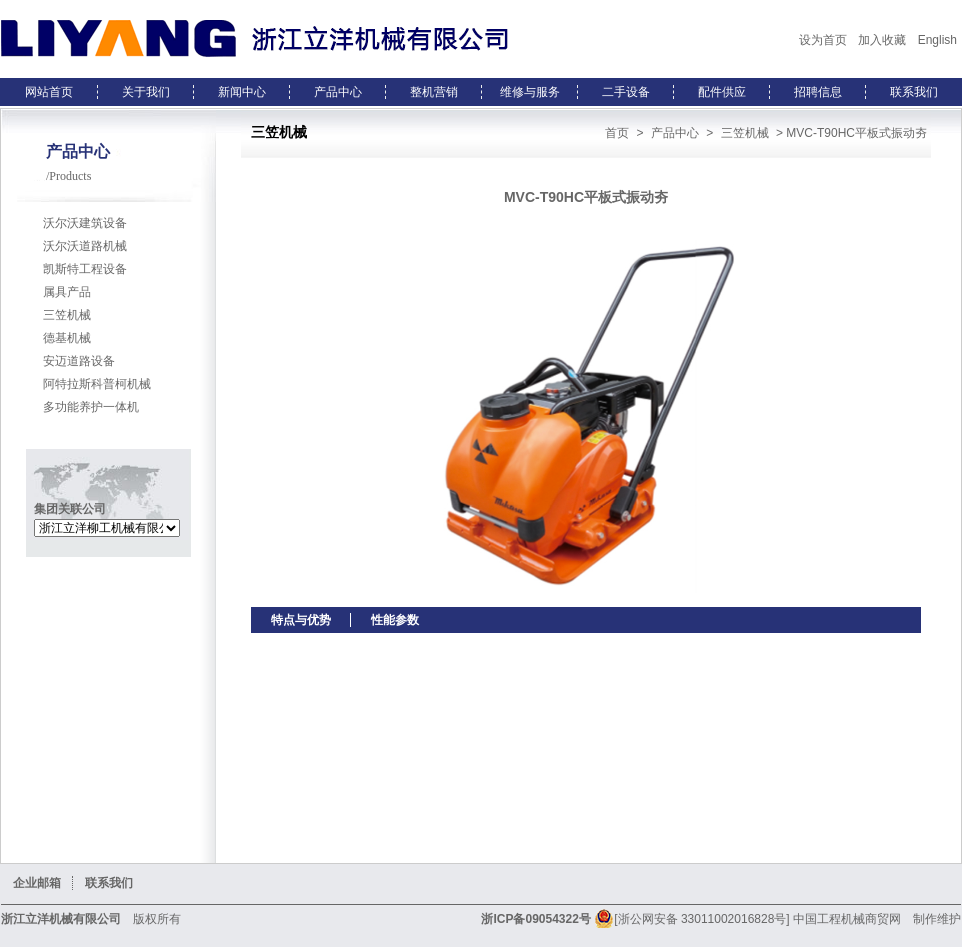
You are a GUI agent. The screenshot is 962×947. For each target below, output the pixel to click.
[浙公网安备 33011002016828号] (691, 919)
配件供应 (722, 92)
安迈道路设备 (79, 361)
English (937, 40)
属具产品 (67, 292)
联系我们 (914, 92)
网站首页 (49, 92)
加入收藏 (882, 40)
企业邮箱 (37, 883)
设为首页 (823, 40)
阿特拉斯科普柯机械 (97, 384)
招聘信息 (818, 92)
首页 (617, 133)
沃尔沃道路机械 (85, 246)
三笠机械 (67, 315)
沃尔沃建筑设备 (85, 223)
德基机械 (67, 338)
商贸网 (883, 919)
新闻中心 (242, 92)
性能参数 (395, 620)
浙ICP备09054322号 (535, 919)
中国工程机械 (829, 919)
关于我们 (146, 92)
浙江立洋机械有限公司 (61, 919)
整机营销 (434, 92)
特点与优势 (301, 620)
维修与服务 (530, 92)
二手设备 (626, 92)
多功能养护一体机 (91, 407)
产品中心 (338, 92)
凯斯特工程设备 (85, 269)
